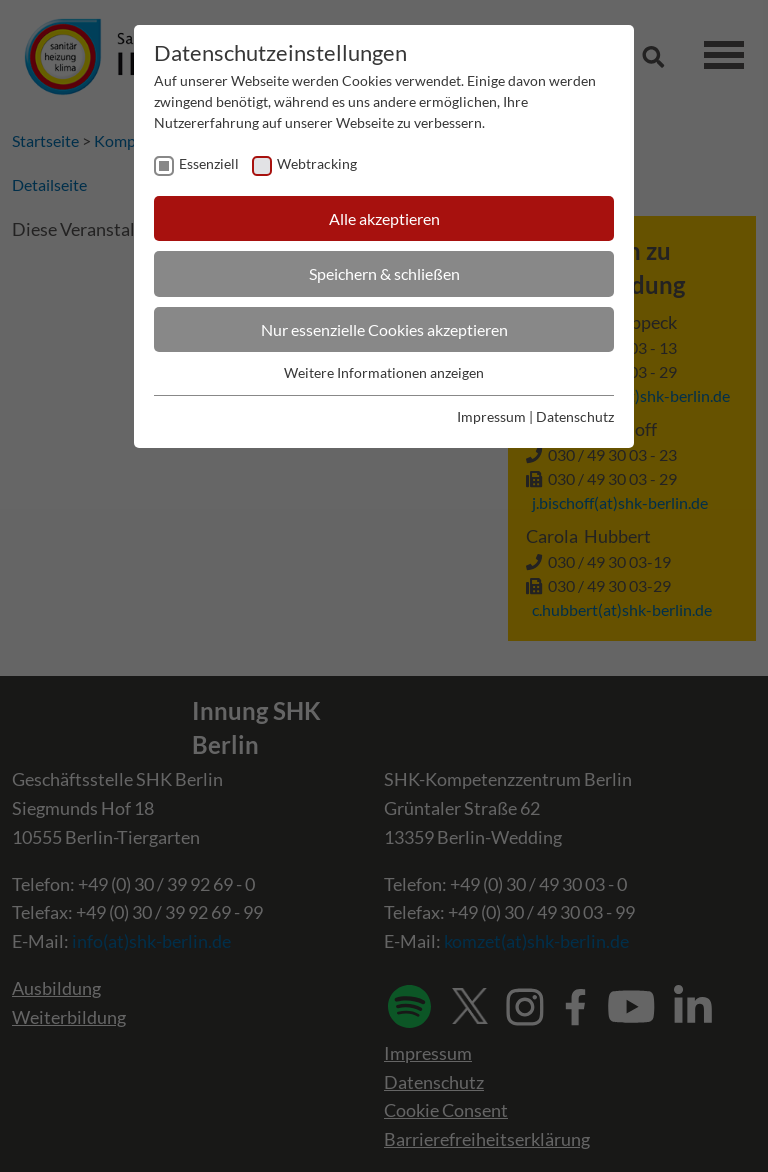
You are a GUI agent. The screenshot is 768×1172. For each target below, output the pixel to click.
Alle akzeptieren (384, 218)
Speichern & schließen (384, 273)
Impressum (491, 416)
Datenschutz (575, 416)
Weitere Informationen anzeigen (384, 372)
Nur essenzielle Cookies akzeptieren (384, 329)
